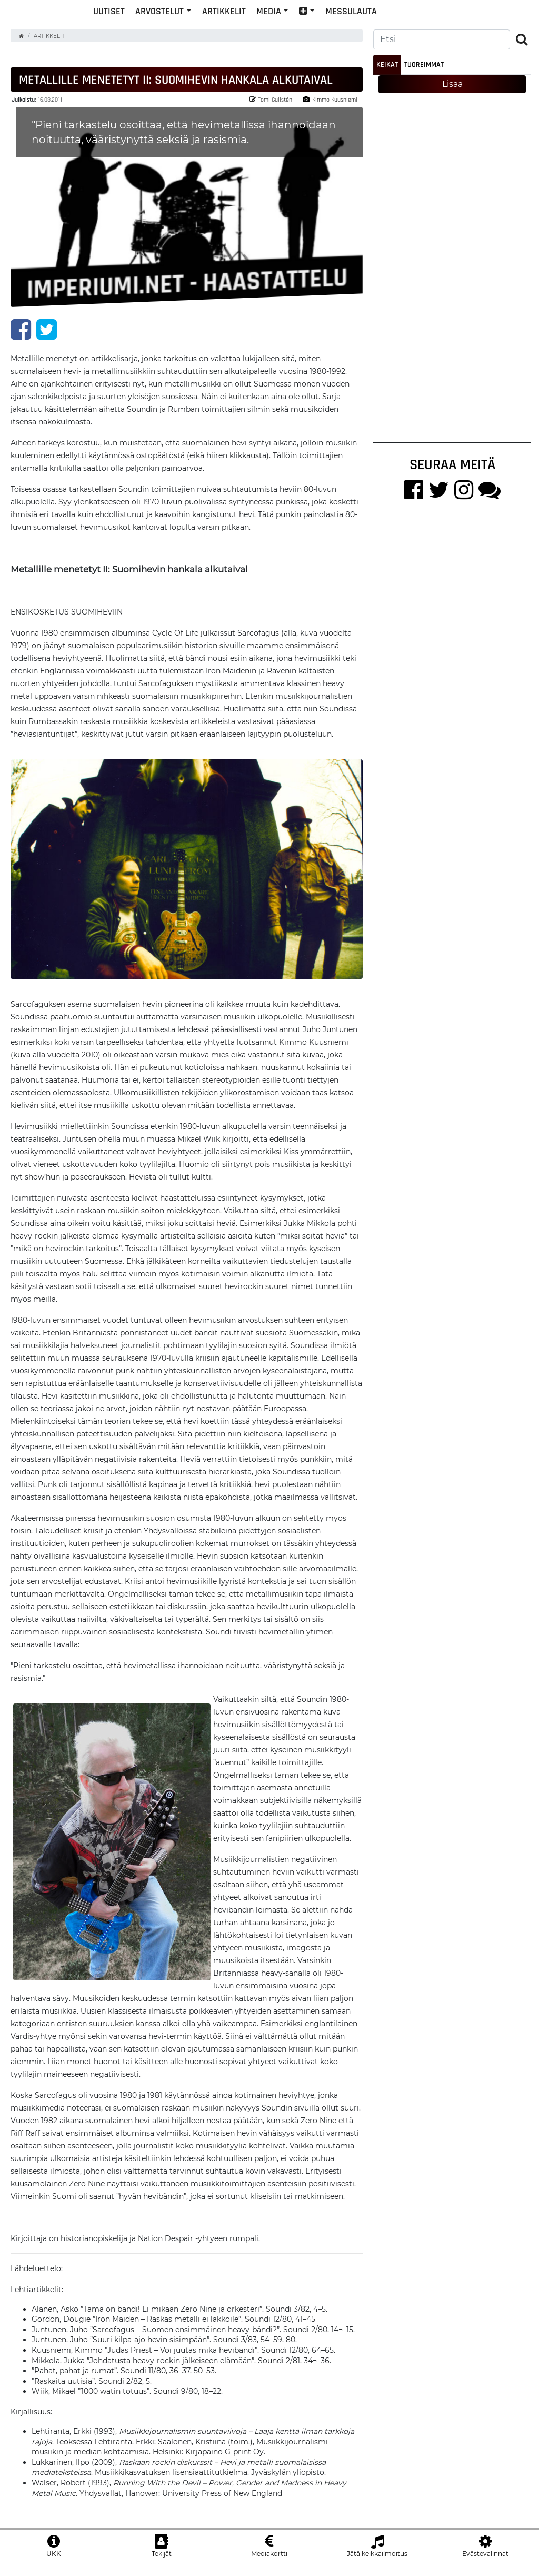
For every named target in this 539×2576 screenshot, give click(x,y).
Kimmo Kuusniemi (330, 107)
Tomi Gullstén (270, 107)
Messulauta (420, 28)
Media (338, 28)
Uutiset (178, 28)
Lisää (452, 92)
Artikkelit (293, 28)
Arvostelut (229, 28)
